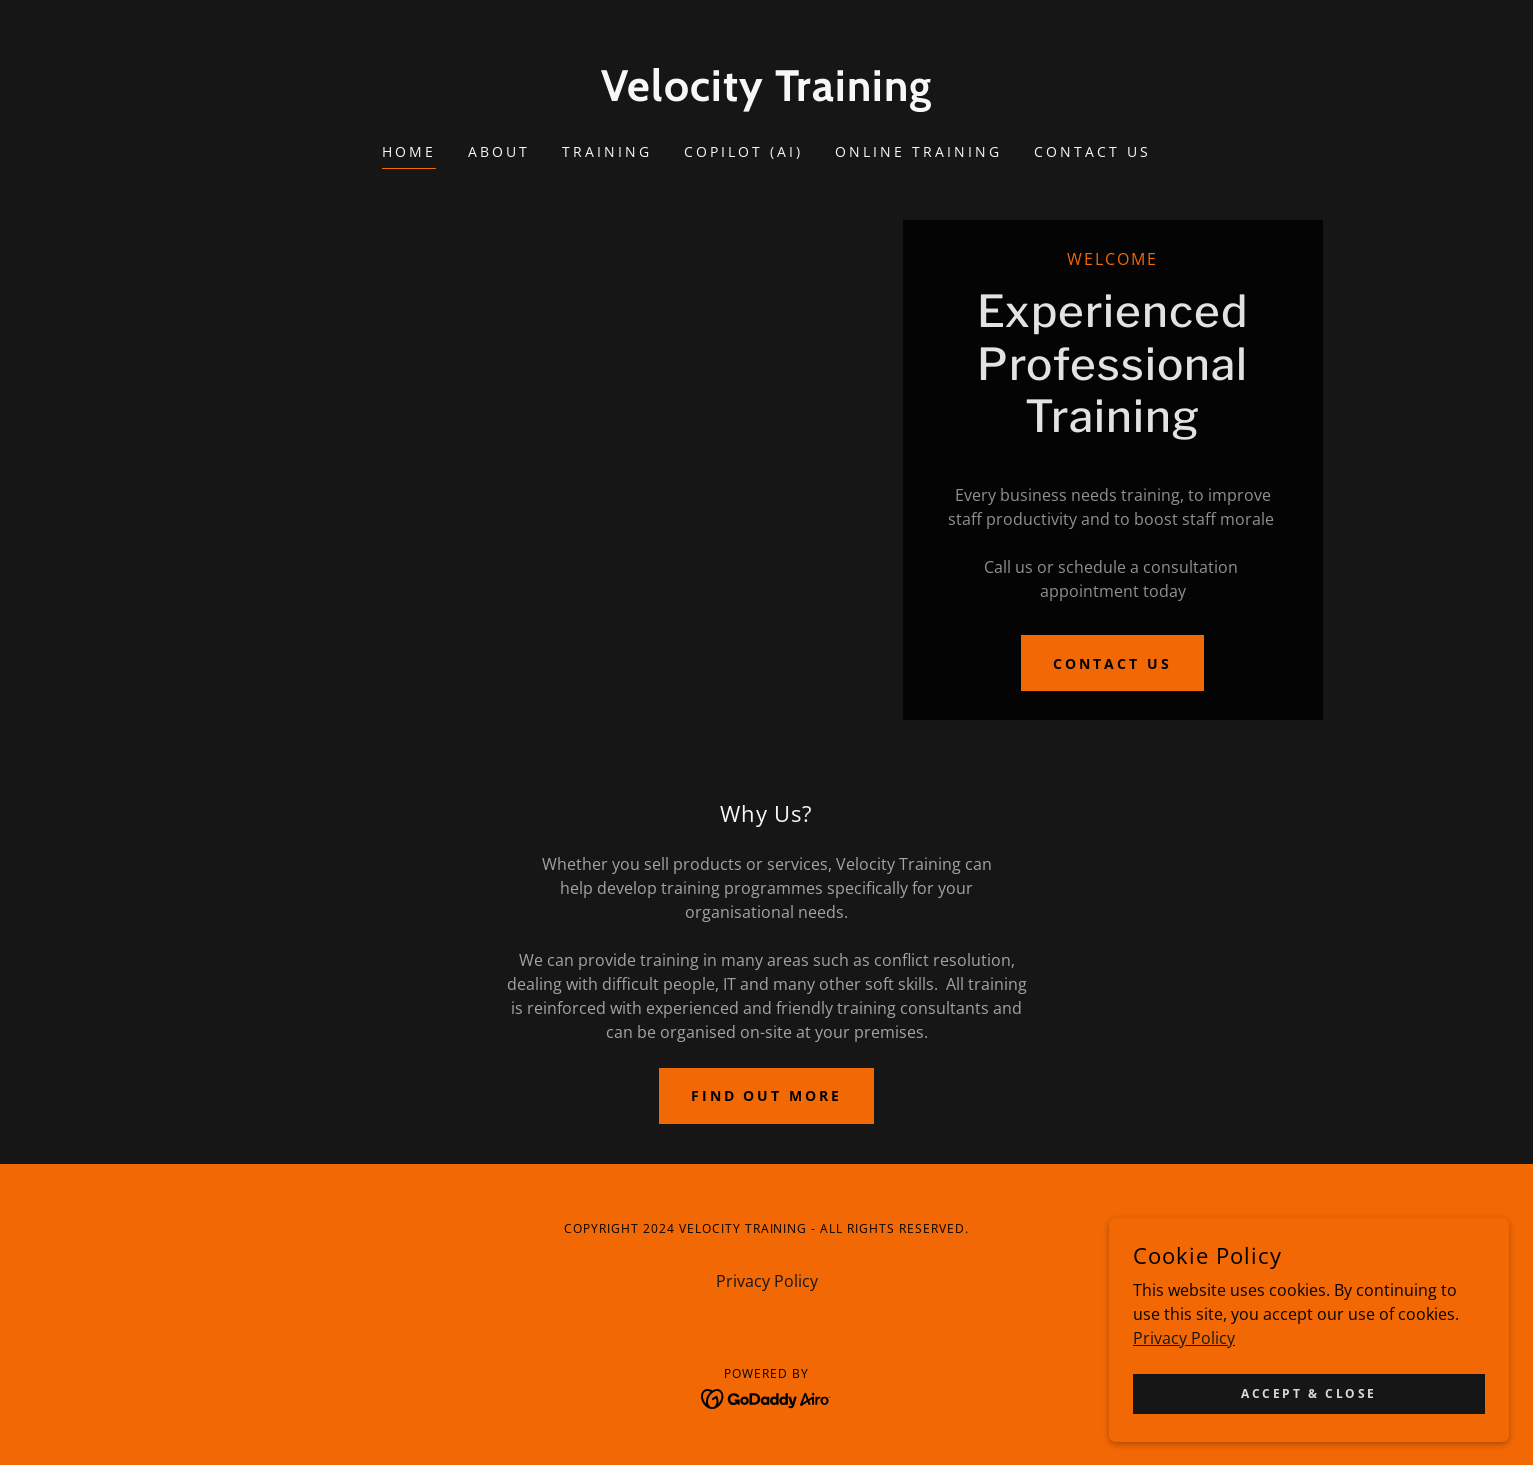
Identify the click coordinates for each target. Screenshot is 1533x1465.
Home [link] (409, 151)
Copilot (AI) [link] (743, 151)
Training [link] (607, 151)
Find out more (767, 1095)
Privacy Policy (1184, 1430)
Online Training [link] (918, 151)
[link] (766, 95)
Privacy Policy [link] (767, 1281)
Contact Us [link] (1092, 151)
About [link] (499, 151)
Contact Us (1112, 663)
